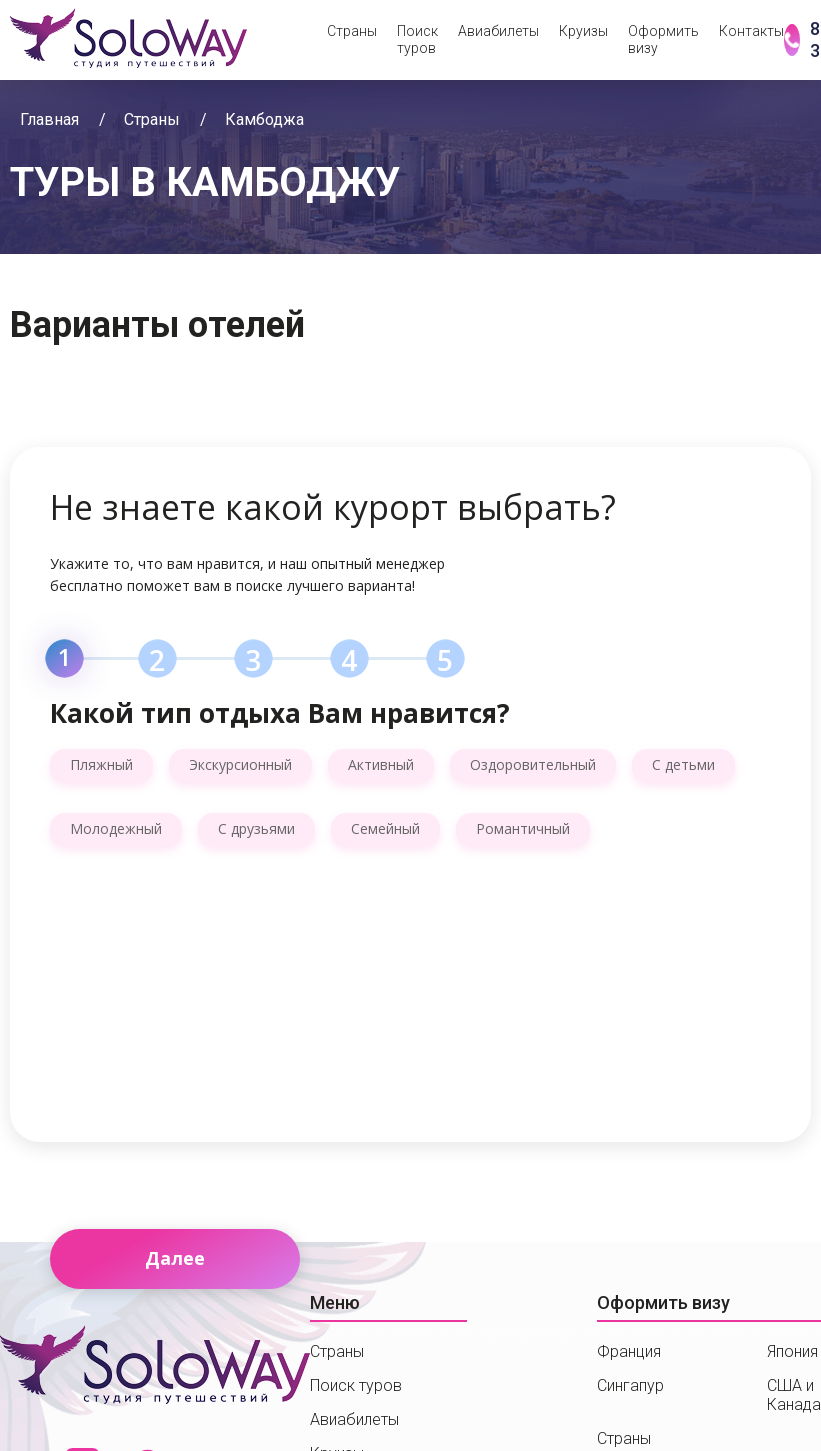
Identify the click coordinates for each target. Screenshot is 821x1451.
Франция (629, 1351)
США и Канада (794, 1395)
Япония (792, 1351)
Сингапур (630, 1385)
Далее (175, 1258)
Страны (352, 31)
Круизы (583, 31)
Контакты (751, 31)
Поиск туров (417, 39)
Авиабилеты (498, 31)
